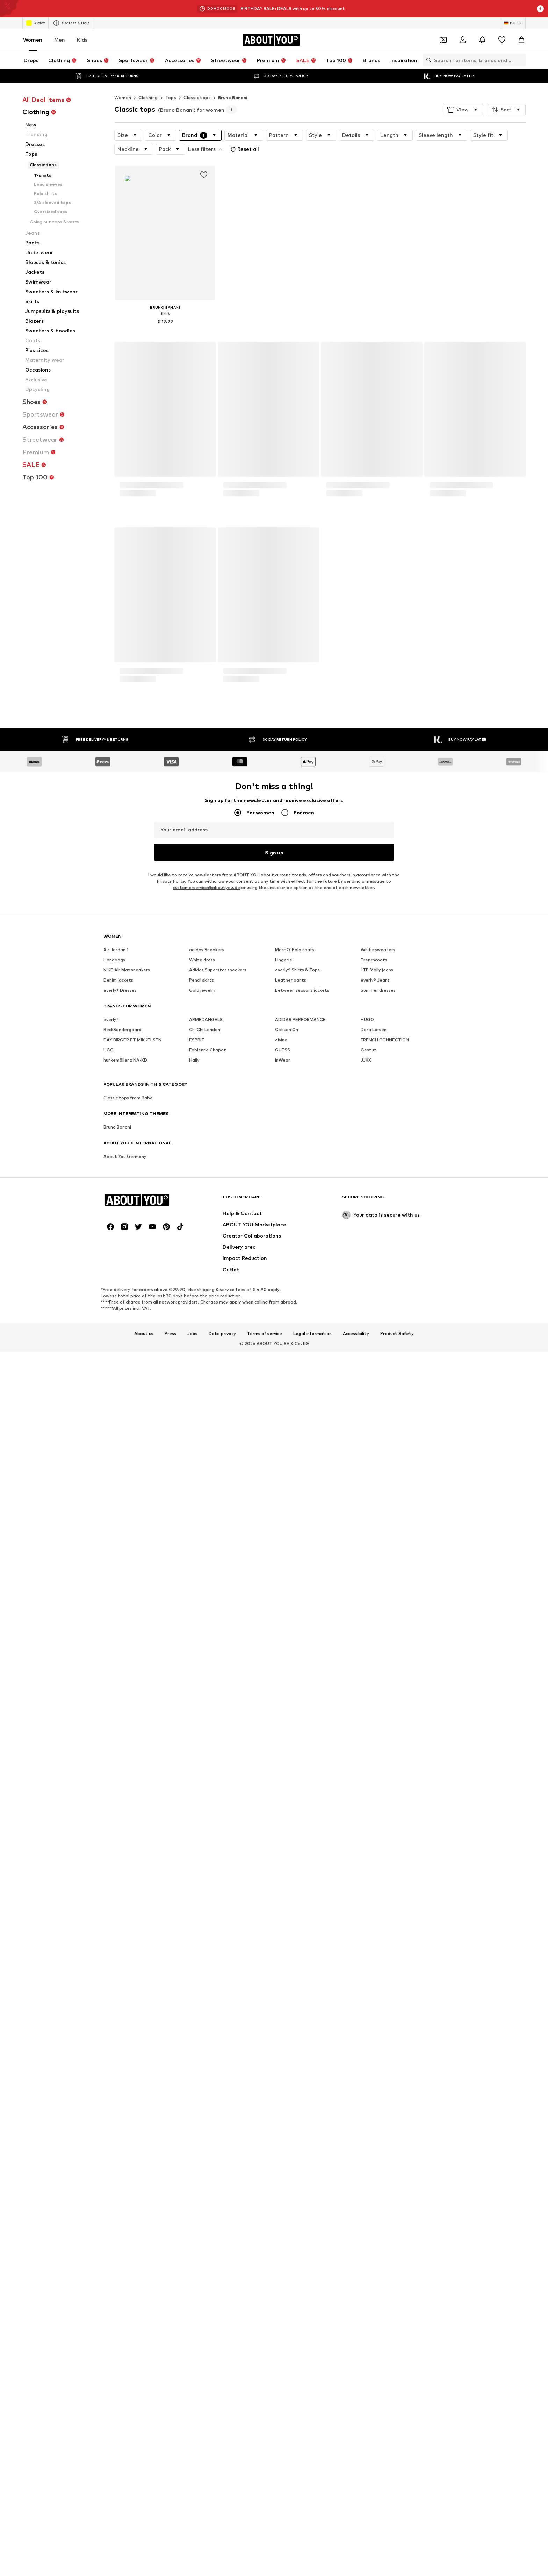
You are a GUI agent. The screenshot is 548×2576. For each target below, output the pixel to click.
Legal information (312, 2176)
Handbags (114, 1898)
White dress (202, 1898)
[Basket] (521, 40)
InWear (282, 1999)
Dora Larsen (374, 1968)
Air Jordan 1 (115, 1888)
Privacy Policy (171, 1820)
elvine (281, 1978)
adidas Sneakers (206, 1888)
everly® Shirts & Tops (297, 1908)
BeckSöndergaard (122, 1968)
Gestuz (368, 1988)
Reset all (244, 149)
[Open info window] (540, 8)
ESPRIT (196, 1978)
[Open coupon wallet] (443, 40)
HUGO (367, 1958)
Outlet (35, 23)
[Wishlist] (502, 40)
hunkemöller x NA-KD (125, 1999)
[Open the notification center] (482, 40)
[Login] (463, 40)
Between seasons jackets (302, 1929)
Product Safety (397, 2176)
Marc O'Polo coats (295, 1888)
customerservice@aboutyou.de (206, 1826)
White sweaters (378, 1888)
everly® (111, 1958)
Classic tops (197, 97)
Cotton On (286, 1968)
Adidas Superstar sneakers (217, 1908)
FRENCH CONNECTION (385, 1978)
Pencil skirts (201, 1919)
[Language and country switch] (513, 23)
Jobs (192, 2176)
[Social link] (110, 2069)
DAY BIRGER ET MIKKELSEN (132, 1978)
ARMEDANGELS (206, 1958)
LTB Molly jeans (377, 1908)
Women (32, 40)
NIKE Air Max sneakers (126, 1908)
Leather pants (290, 1919)
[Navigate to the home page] (271, 40)
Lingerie (283, 1898)
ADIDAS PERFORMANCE (300, 1958)
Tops (170, 97)
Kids (82, 40)
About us (143, 2176)
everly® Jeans (375, 1919)
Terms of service (264, 2176)
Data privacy (222, 2176)
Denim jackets (118, 1919)
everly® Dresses (120, 1929)
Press (170, 2176)
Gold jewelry (202, 1929)
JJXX (366, 1999)
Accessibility (356, 2176)
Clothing (148, 97)
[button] (463, 109)
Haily (194, 1999)
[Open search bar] (427, 60)
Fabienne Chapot (207, 1988)
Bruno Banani (232, 97)
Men (59, 40)
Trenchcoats (374, 1898)
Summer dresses (378, 1929)
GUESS (282, 1988)
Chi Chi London (204, 1968)
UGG (108, 1988)
